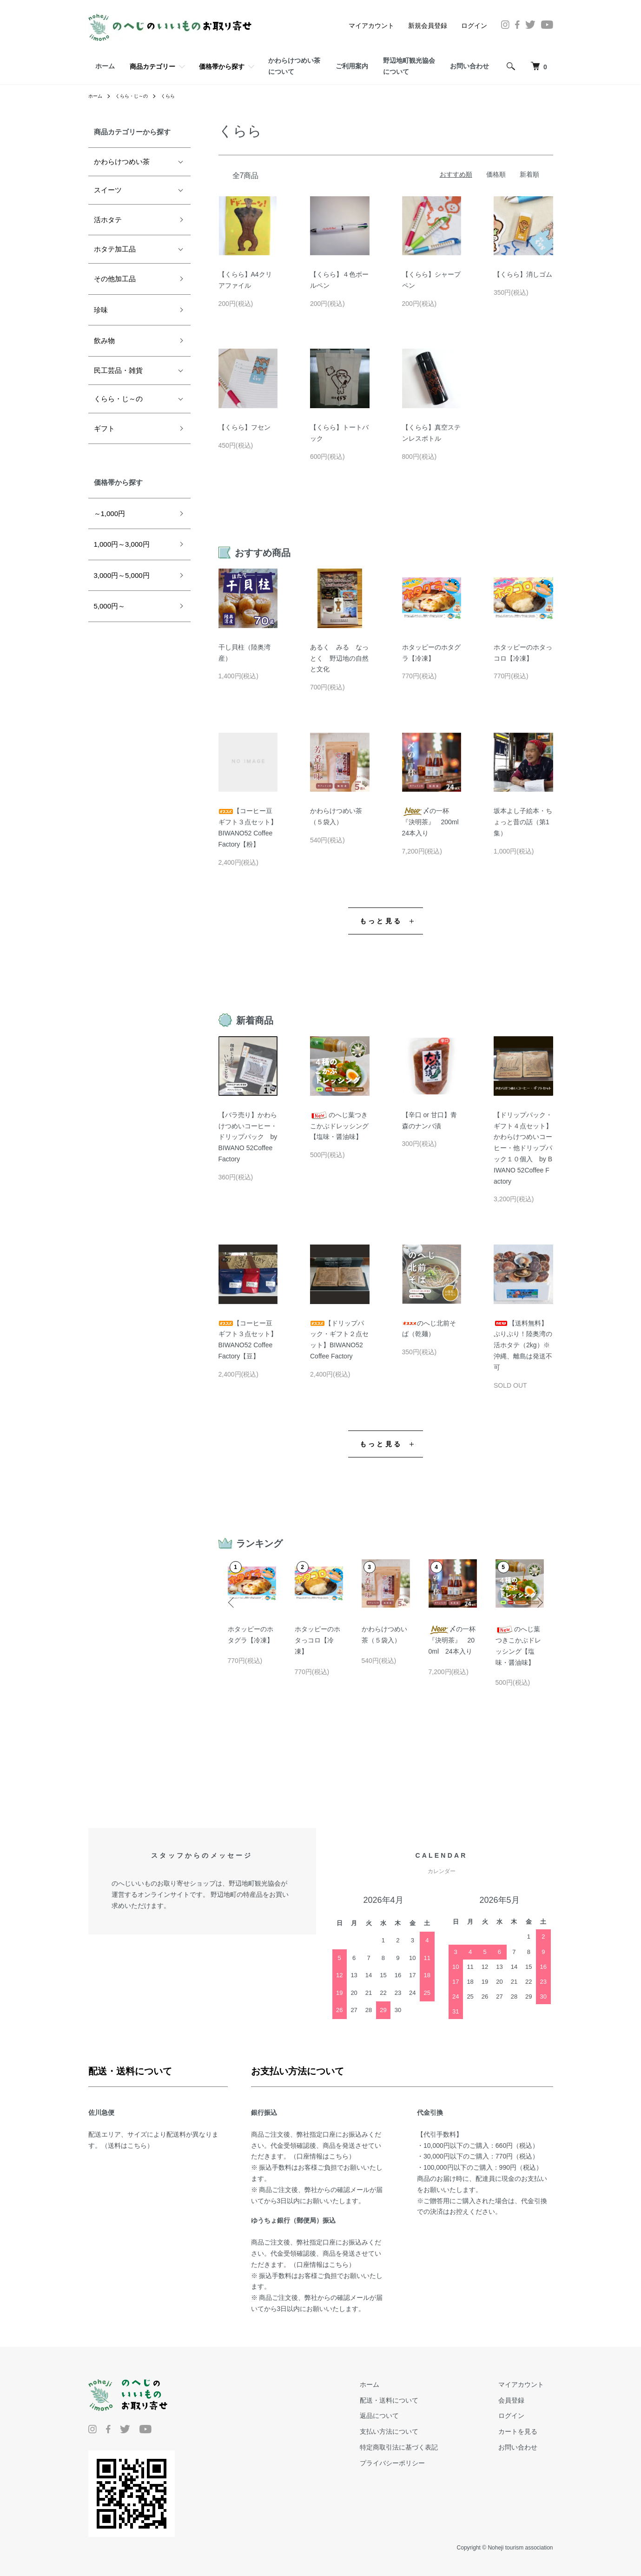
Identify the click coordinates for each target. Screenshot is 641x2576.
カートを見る (527, 2431)
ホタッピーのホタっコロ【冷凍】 (317, 1640)
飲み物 (104, 340)
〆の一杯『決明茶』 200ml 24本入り (433, 822)
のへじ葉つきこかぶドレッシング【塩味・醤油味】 (339, 1126)
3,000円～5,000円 (122, 575)
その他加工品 (115, 279)
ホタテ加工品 (115, 249)
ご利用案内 (352, 66)
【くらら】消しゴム (523, 274)
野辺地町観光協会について (409, 66)
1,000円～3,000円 (122, 544)
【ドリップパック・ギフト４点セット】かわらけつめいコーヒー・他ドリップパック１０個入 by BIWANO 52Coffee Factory (523, 1148)
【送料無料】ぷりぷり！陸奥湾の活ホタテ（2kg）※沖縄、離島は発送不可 (523, 1345)
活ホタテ (108, 220)
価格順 (496, 174)
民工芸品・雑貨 (118, 370)
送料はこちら (127, 2145)
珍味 (101, 310)
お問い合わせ (469, 66)
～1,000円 (110, 513)
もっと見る (381, 921)
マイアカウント (371, 25)
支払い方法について (417, 2431)
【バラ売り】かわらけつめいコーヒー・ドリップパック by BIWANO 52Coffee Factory (248, 1137)
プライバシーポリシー (420, 2463)
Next (537, 1596)
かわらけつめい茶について (294, 66)
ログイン (474, 25)
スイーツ (108, 190)
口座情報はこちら (323, 2156)
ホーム (105, 66)
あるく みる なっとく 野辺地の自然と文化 (339, 658)
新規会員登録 (427, 25)
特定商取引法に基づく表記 (427, 2447)
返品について (407, 2415)
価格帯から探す (222, 66)
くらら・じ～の (137, 96)
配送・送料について (417, 2400)
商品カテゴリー (152, 66)
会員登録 (521, 2400)
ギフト (104, 428)
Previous (235, 1596)
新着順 (529, 174)
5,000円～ (110, 606)
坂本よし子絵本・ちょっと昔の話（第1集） (523, 822)
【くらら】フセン (244, 427)
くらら (178, 96)
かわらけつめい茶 (122, 162)
